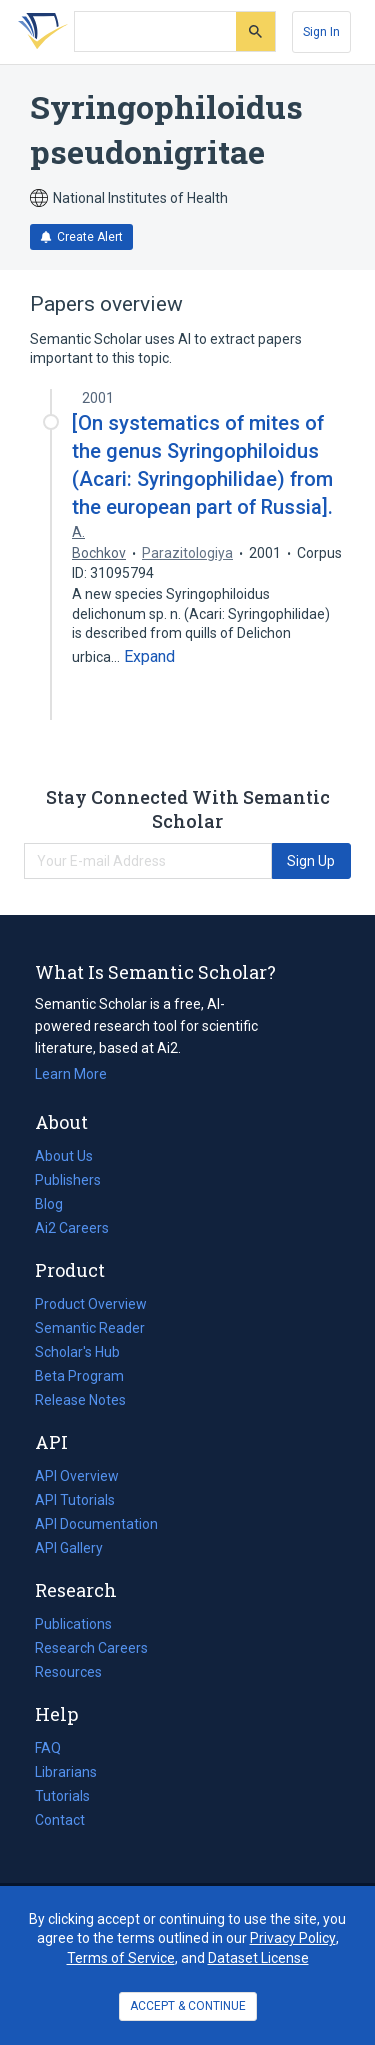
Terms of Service (121, 1958)
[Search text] (155, 32)
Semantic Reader (90, 1328)
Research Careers (91, 1648)
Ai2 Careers (72, 1228)
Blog (57, 1204)
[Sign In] (321, 32)
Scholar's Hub (77, 1352)
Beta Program (79, 1376)
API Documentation (96, 1524)
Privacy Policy (293, 1938)
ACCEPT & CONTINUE (188, 2006)
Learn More (71, 1074)
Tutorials (62, 1796)
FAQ (48, 1748)
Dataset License (258, 1958)
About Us (64, 1156)
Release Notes (80, 1400)
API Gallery (69, 1548)
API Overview (77, 1476)
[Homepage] (39, 32)
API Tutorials (75, 1500)
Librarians (66, 1772)
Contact (60, 1820)
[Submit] (255, 31)
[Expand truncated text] (149, 657)
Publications (73, 1624)
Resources (68, 1672)
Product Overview (91, 1304)
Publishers (68, 1180)
